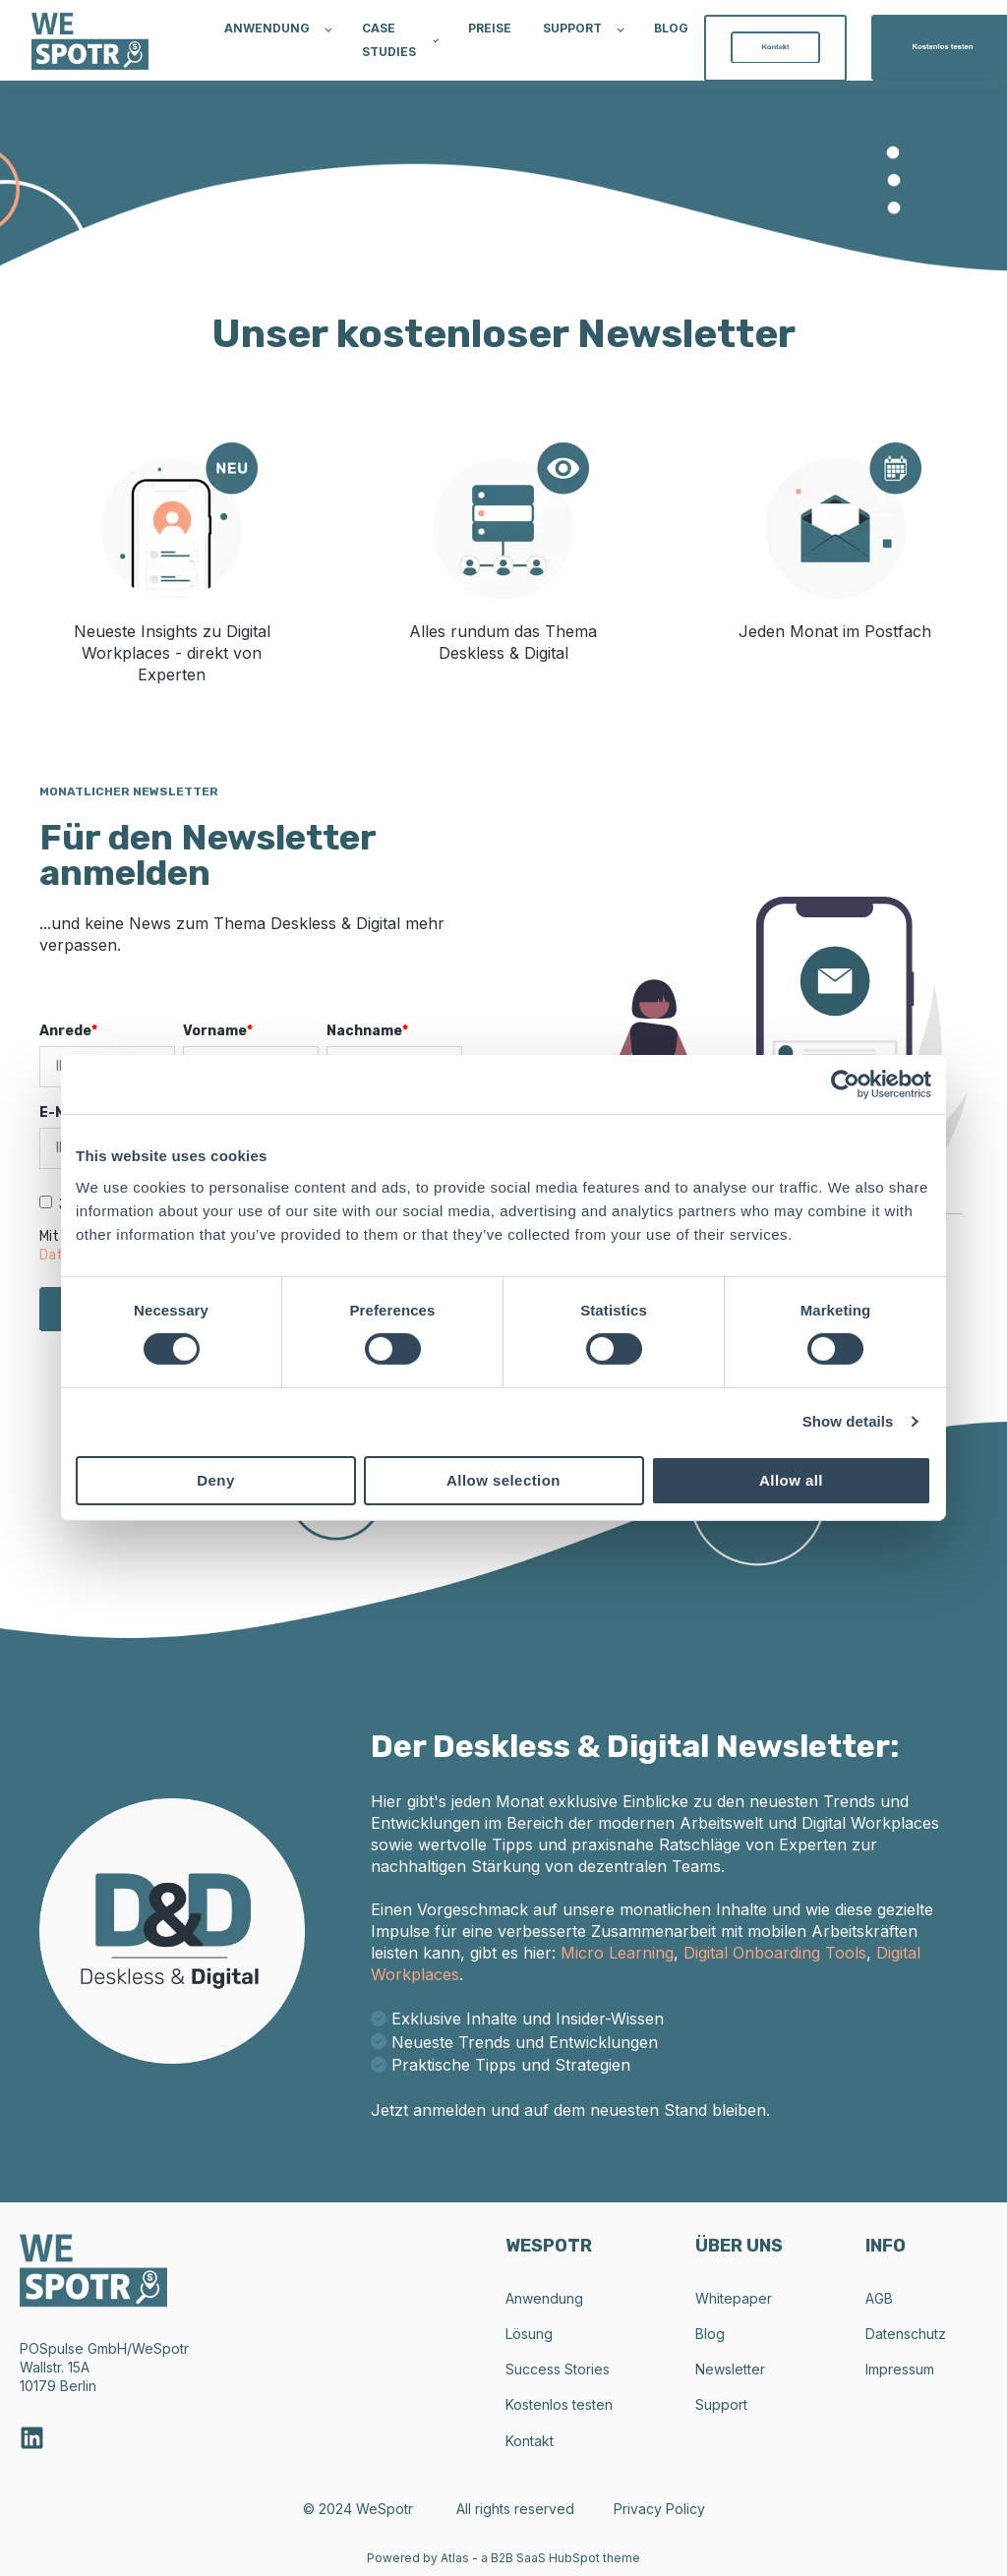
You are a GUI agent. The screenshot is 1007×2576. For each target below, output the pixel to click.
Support (721, 2404)
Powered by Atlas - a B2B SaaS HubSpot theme (503, 2557)
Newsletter (730, 2369)
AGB (879, 2298)
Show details (848, 1421)
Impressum (899, 2369)
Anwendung (544, 2298)
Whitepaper (733, 2298)
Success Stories (557, 2369)
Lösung (529, 2333)
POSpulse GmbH (73, 2348)
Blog (710, 2333)
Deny (215, 1480)
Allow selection (503, 1480)
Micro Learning (617, 1952)
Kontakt (529, 2440)
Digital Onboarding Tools (774, 1952)
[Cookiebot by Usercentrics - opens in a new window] (845, 1084)
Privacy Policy (659, 2508)
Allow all (791, 1480)
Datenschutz (905, 2333)
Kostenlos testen (559, 2404)
